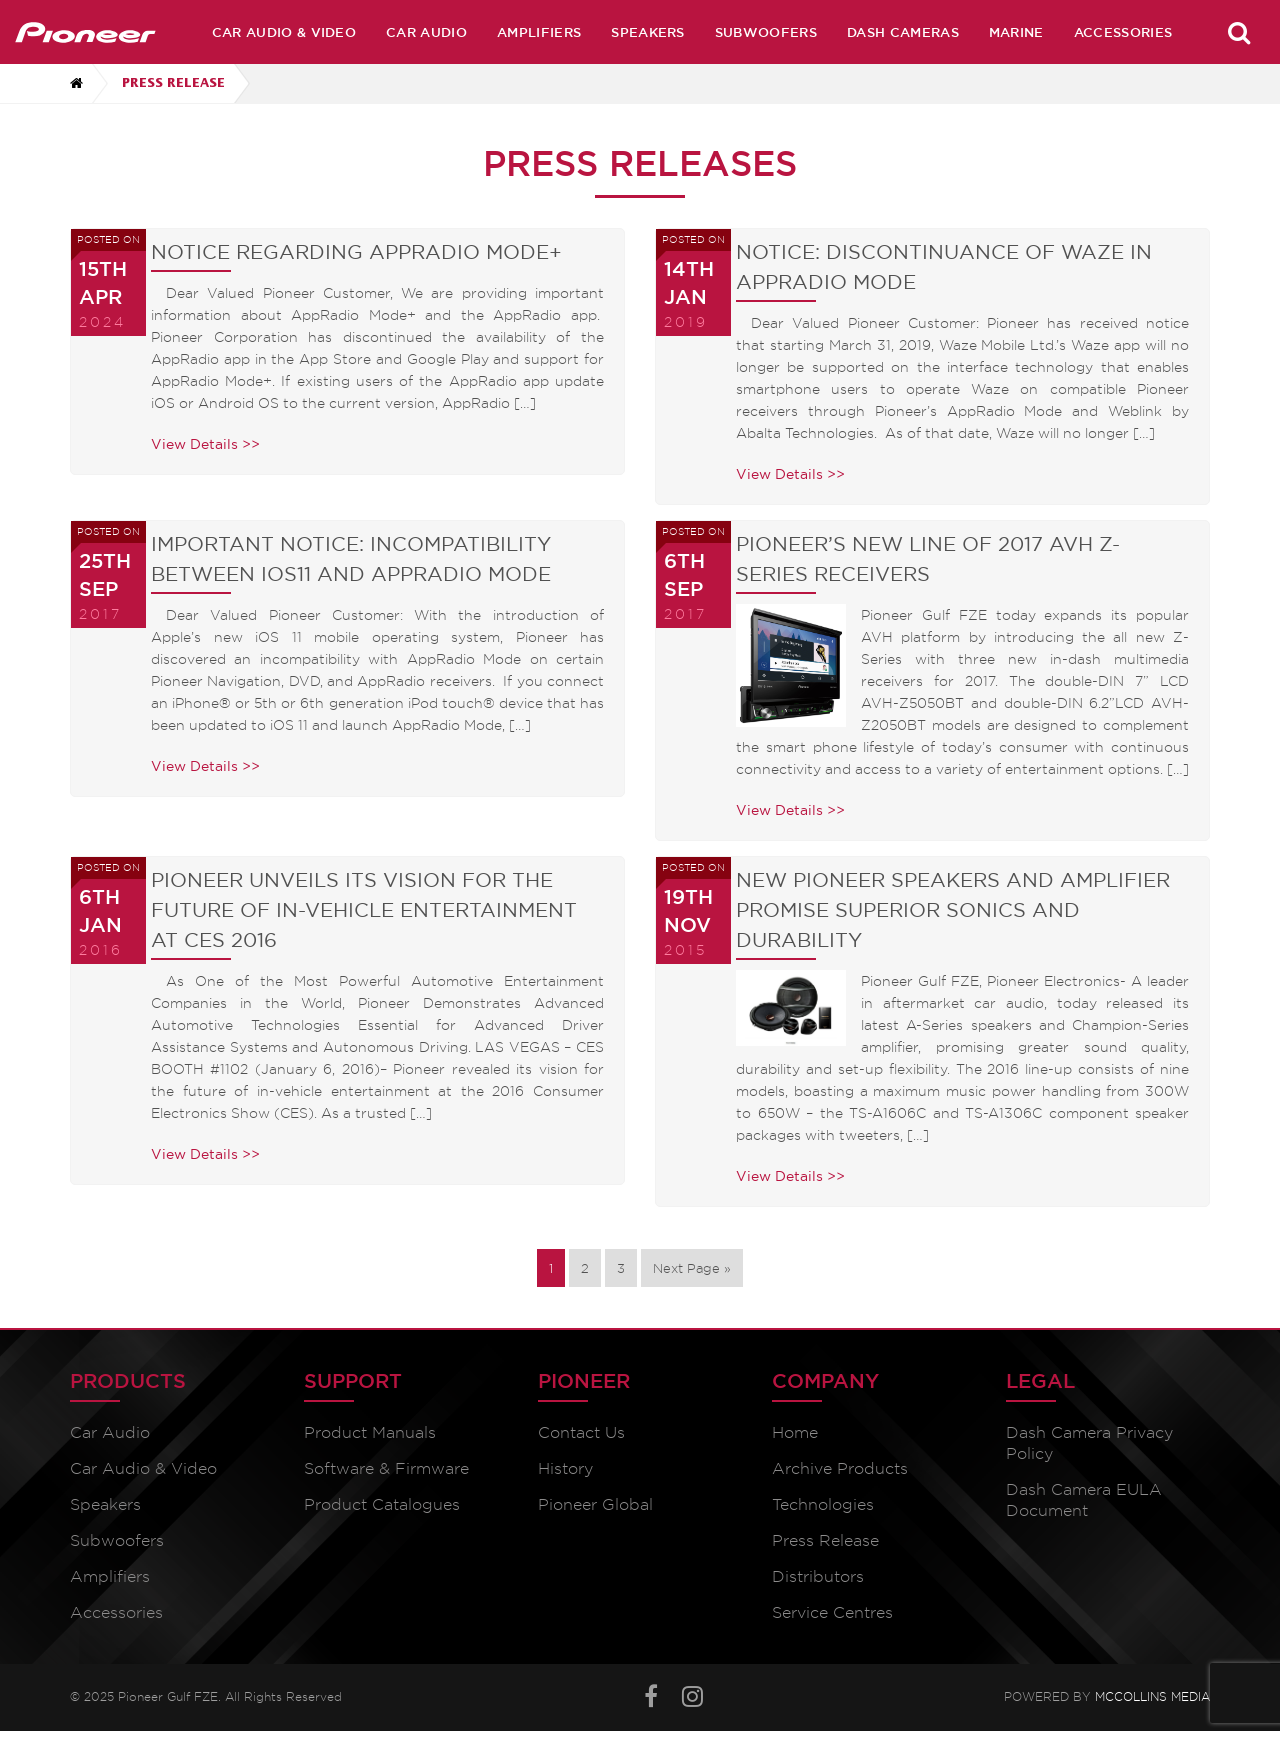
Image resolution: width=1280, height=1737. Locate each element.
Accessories (1123, 32)
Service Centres (832, 1612)
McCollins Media (1152, 1696)
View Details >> (205, 444)
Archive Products (840, 1468)
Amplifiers (539, 32)
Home (795, 1432)
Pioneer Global (595, 1504)
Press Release (825, 1540)
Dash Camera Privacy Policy (1089, 1443)
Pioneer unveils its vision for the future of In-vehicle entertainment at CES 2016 (364, 910)
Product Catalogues (382, 1504)
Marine (1016, 32)
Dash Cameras (903, 32)
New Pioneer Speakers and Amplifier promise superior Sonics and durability (953, 910)
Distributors (818, 1576)
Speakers (648, 32)
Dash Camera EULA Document (1084, 1500)
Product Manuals (370, 1432)
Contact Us (581, 1432)
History (565, 1468)
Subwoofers (766, 32)
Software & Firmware (386, 1468)
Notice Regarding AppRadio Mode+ (356, 252)
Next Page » (692, 1268)
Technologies (823, 1504)
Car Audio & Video (284, 32)
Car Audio (426, 32)
